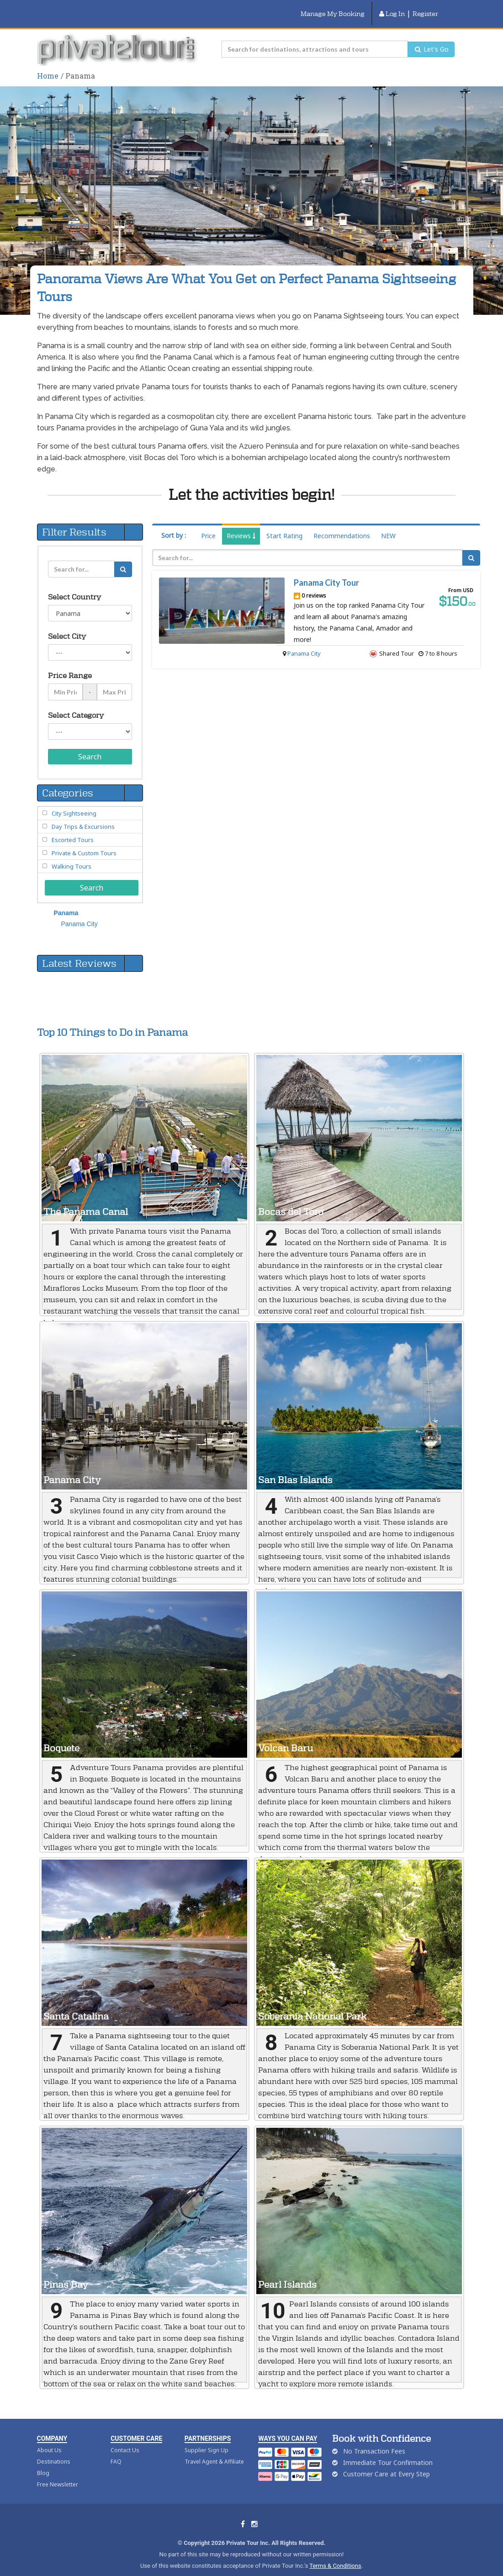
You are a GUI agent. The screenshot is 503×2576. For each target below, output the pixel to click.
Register (425, 7)
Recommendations (341, 524)
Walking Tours (71, 855)
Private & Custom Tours (84, 841)
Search (89, 745)
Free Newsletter (57, 2473)
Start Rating (284, 524)
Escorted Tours (73, 828)
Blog (43, 2461)
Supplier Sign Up (206, 2439)
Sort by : (173, 523)
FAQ (116, 2450)
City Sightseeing (74, 802)
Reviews (241, 524)
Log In (392, 7)
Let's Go (431, 37)
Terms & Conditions (335, 2554)
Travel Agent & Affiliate (214, 2450)
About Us (49, 2439)
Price (208, 524)
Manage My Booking (333, 7)
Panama (66, 901)
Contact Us (125, 2439)
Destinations (53, 2450)
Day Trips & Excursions (83, 815)
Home (47, 64)
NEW (388, 524)
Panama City (304, 642)
